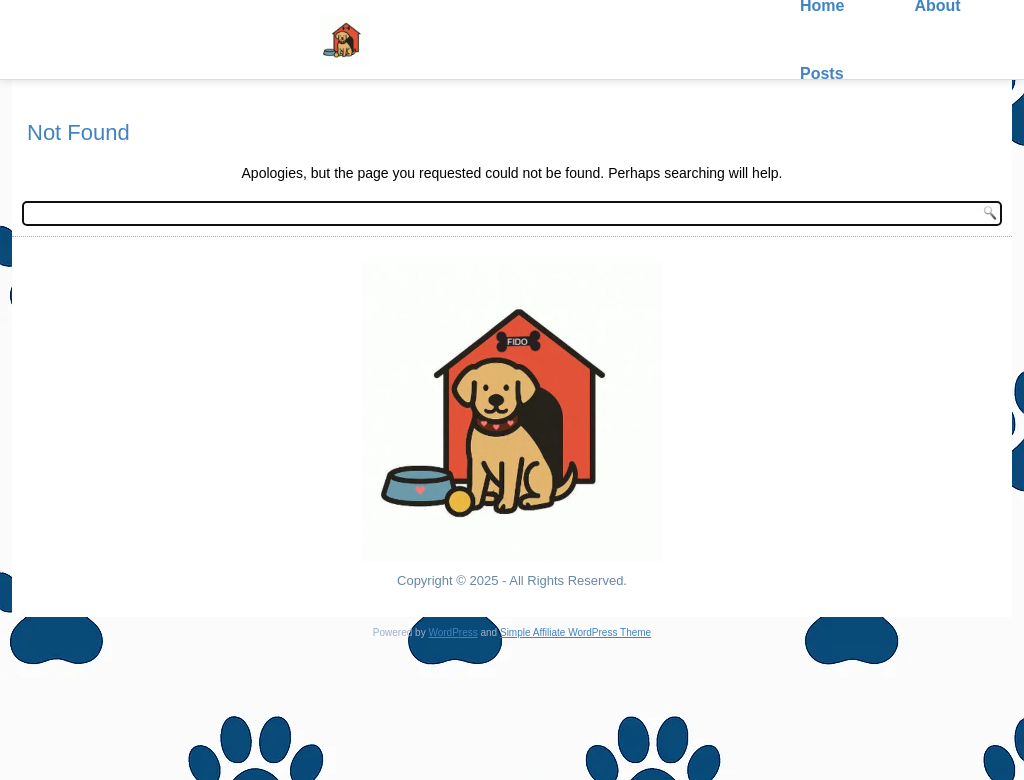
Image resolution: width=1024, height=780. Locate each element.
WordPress (452, 632)
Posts (822, 73)
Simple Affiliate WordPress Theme (575, 632)
